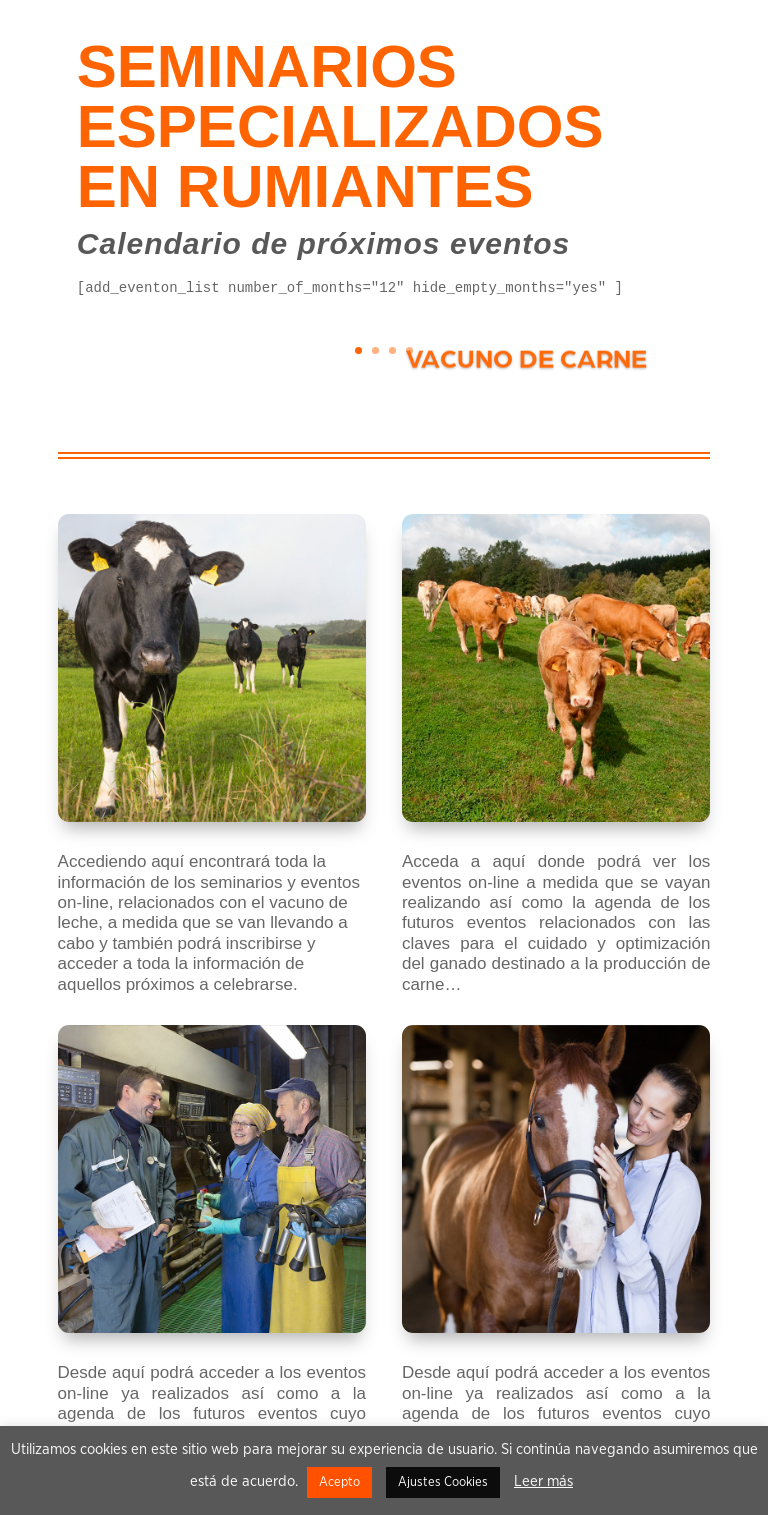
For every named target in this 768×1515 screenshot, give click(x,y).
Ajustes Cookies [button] (443, 1482)
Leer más (543, 1481)
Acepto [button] (339, 1482)
